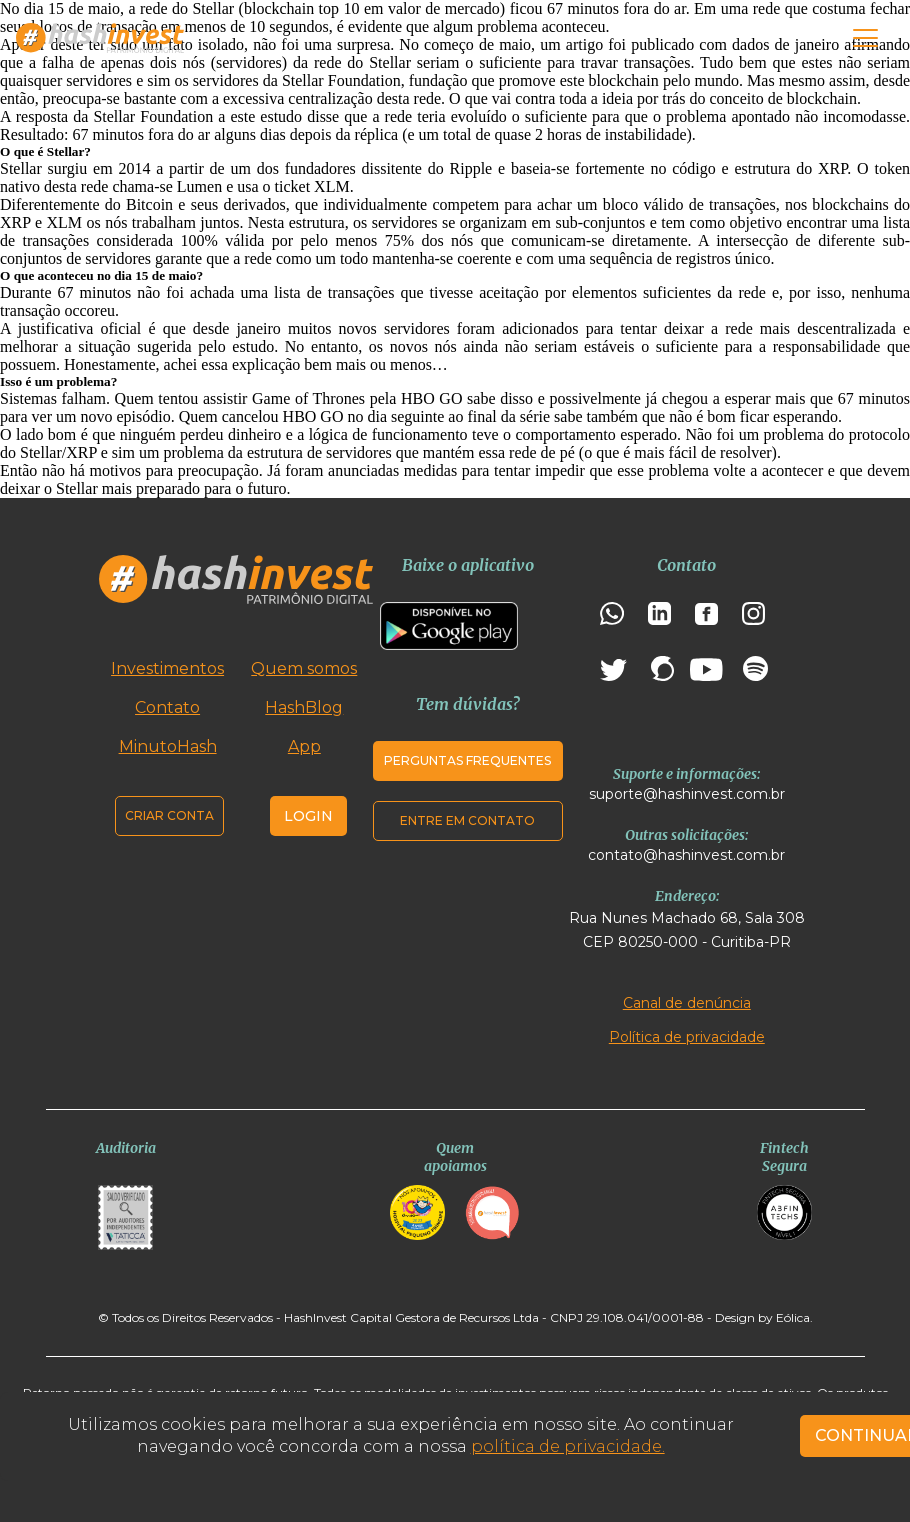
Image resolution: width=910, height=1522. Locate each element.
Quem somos (304, 668)
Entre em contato (467, 820)
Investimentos (167, 668)
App (304, 746)
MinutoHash (168, 746)
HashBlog (304, 707)
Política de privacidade (687, 1037)
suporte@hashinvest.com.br (687, 794)
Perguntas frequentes (467, 760)
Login (308, 816)
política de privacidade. (568, 1446)
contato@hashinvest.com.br (686, 855)
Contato (167, 707)
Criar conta (169, 815)
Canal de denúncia (687, 1003)
